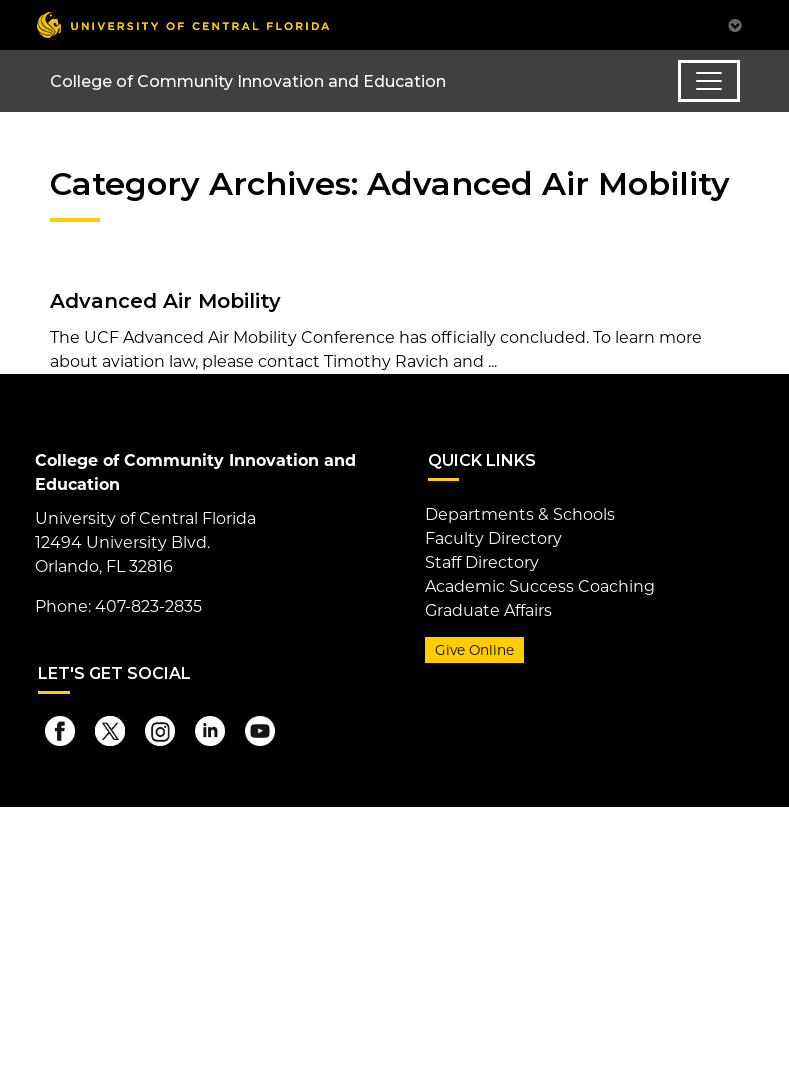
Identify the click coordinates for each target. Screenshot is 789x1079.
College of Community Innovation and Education (248, 81)
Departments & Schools (520, 514)
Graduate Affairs (488, 610)
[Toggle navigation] (709, 81)
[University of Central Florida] (183, 24)
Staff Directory (482, 562)
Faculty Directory (493, 538)
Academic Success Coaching (540, 586)
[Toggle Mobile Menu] (735, 23)
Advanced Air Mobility (165, 301)
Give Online (474, 650)
